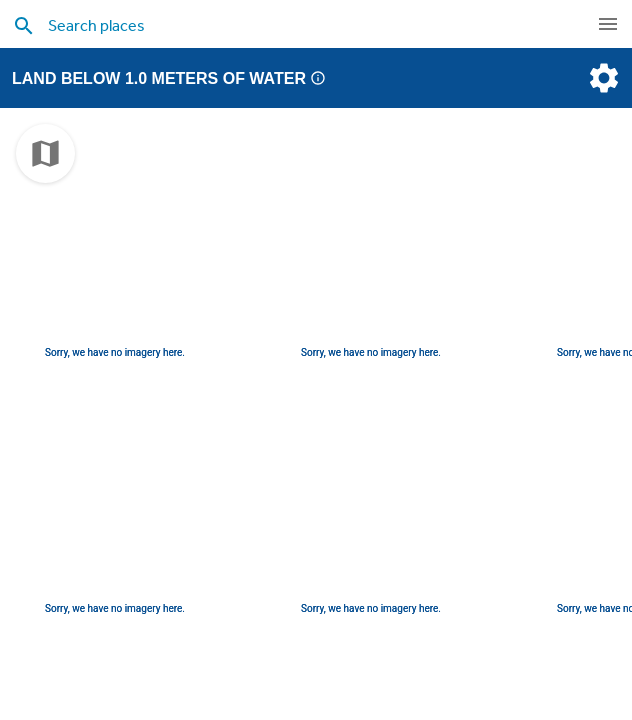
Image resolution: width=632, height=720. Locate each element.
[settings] (602, 78)
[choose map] (45, 153)
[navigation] (608, 24)
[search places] (287, 25)
